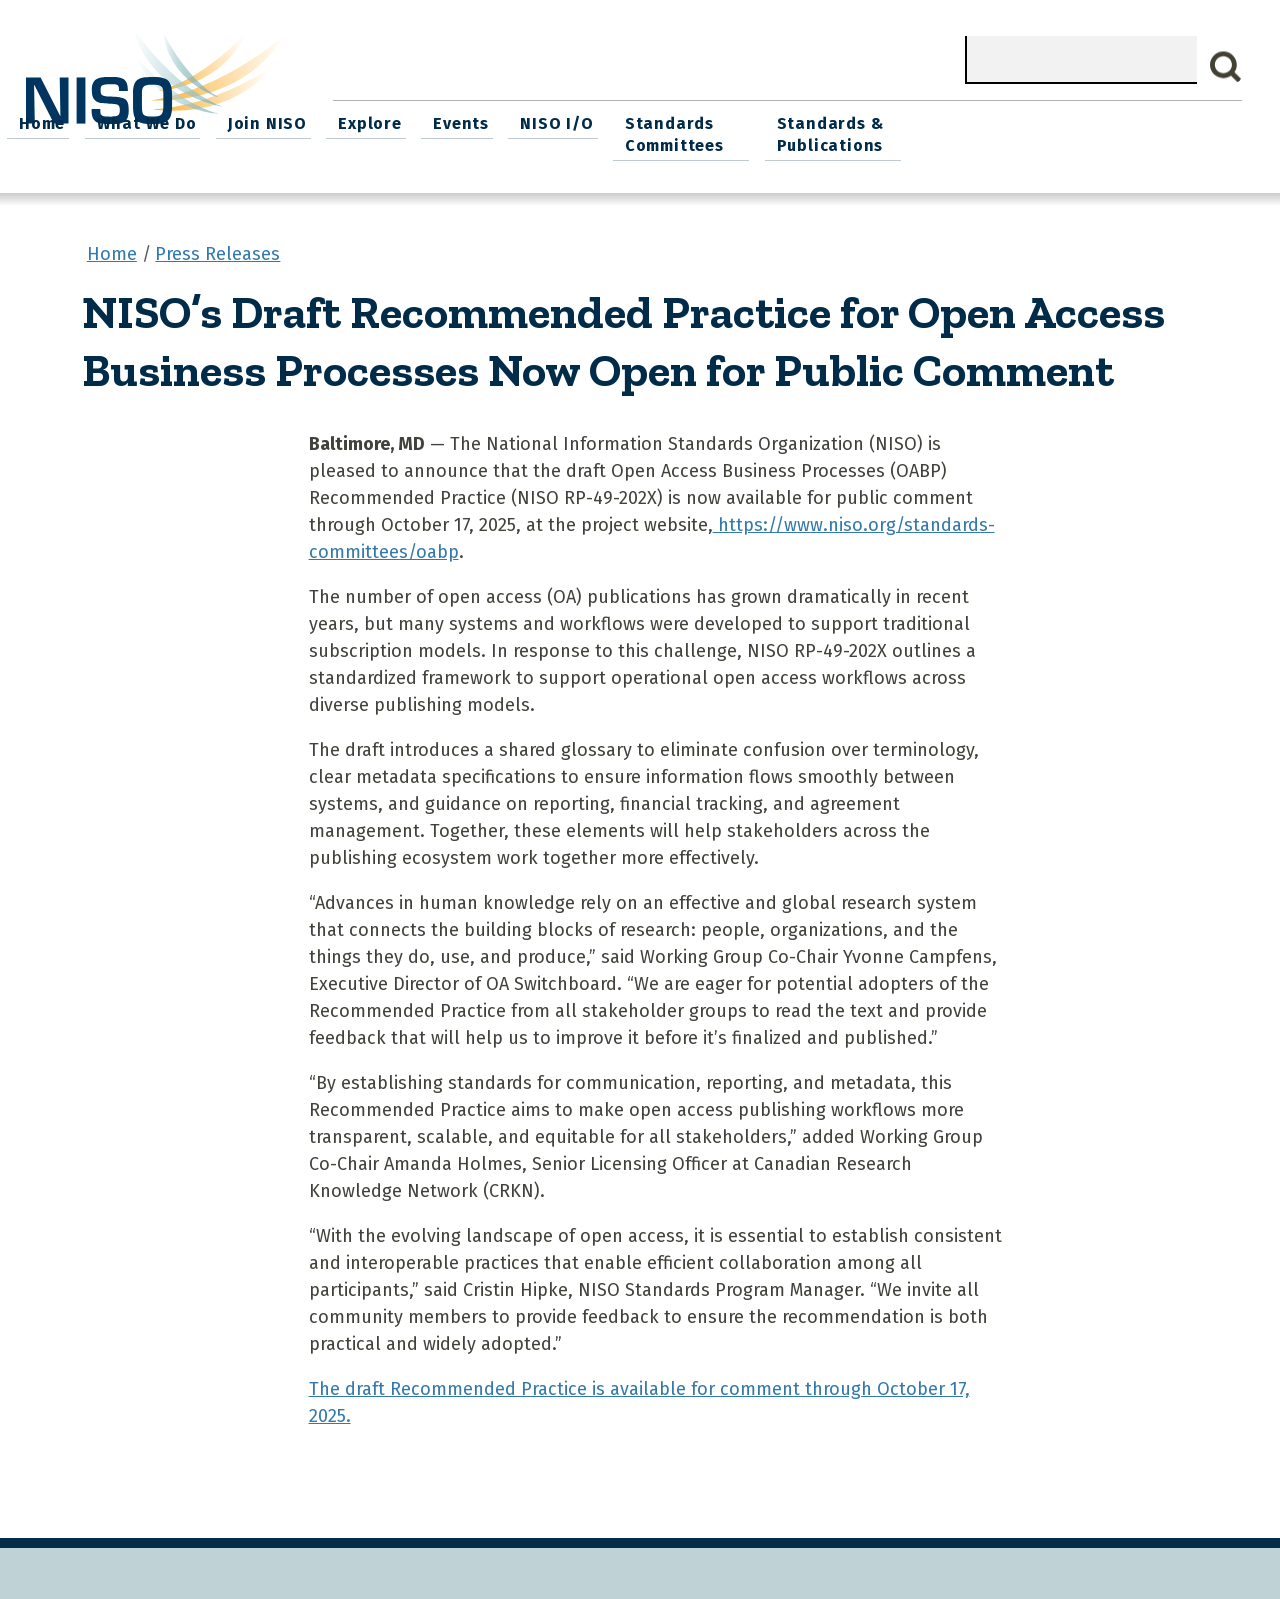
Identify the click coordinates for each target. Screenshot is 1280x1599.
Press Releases (217, 249)
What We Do (470, 120)
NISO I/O (864, 120)
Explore (686, 120)
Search (1226, 67)
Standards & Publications (1145, 131)
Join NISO (586, 120)
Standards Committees (977, 131)
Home (369, 120)
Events (773, 120)
